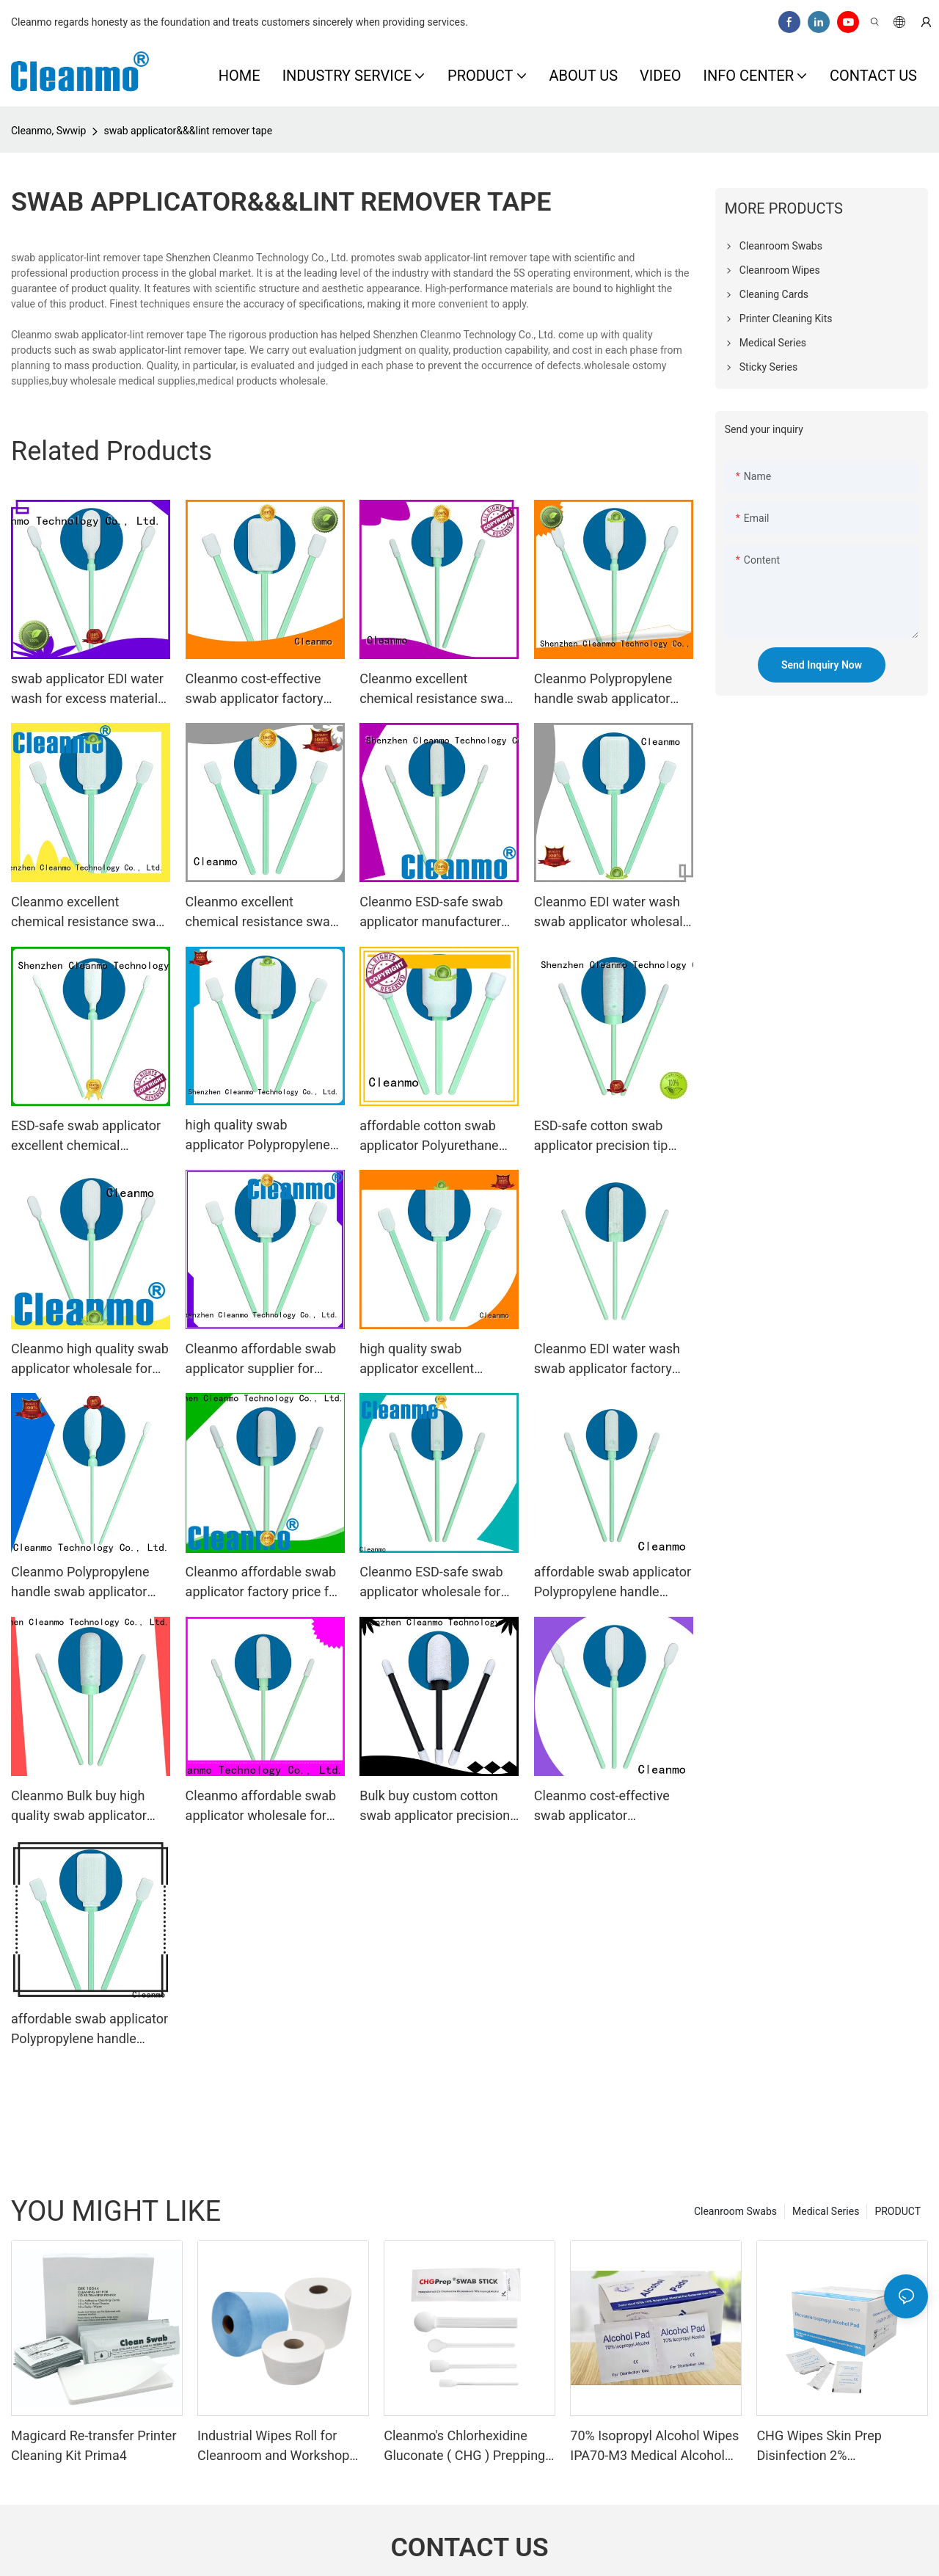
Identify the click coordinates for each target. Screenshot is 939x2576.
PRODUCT (897, 2211)
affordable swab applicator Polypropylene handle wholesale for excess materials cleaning (612, 1582)
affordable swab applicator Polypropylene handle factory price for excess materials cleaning (89, 2029)
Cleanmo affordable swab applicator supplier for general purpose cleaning (261, 1359)
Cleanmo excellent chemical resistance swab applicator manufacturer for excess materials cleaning (435, 689)
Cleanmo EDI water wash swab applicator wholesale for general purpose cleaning (612, 912)
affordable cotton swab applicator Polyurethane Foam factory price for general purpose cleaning (433, 1136)
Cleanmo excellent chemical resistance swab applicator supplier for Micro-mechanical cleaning (264, 912)
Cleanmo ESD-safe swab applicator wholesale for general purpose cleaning (433, 1582)
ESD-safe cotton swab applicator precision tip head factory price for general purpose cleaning (608, 1136)
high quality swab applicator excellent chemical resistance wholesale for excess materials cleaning (421, 1359)
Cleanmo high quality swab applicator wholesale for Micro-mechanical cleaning (90, 1359)
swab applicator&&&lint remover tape (187, 131)
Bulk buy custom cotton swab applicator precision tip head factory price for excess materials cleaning (435, 1806)
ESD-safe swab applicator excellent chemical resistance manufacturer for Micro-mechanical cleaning (86, 1136)
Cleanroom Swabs (735, 2211)
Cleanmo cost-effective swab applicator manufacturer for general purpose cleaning (607, 1806)
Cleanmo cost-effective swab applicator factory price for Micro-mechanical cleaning (264, 689)
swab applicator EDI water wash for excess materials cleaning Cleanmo (87, 689)
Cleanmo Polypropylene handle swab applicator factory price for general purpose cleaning (81, 1582)
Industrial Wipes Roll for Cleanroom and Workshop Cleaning (273, 2446)
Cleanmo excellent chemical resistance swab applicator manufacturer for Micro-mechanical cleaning (87, 912)
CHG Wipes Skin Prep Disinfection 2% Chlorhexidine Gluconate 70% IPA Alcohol (841, 2446)
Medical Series (825, 2211)
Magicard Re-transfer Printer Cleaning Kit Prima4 (93, 2445)
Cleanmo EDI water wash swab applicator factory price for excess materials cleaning (609, 1359)
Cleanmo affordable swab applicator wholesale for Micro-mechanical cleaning (264, 1806)
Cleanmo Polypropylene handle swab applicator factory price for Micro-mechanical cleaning (603, 689)
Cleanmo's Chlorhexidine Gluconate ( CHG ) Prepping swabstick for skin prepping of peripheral (464, 2446)
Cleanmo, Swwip (48, 131)
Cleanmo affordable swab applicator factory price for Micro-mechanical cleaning (264, 1582)
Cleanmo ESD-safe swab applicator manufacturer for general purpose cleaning (431, 912)
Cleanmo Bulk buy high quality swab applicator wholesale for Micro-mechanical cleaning (79, 1806)
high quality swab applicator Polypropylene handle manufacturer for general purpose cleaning (259, 1135)
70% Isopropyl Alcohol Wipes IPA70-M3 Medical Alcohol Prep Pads (654, 2446)
